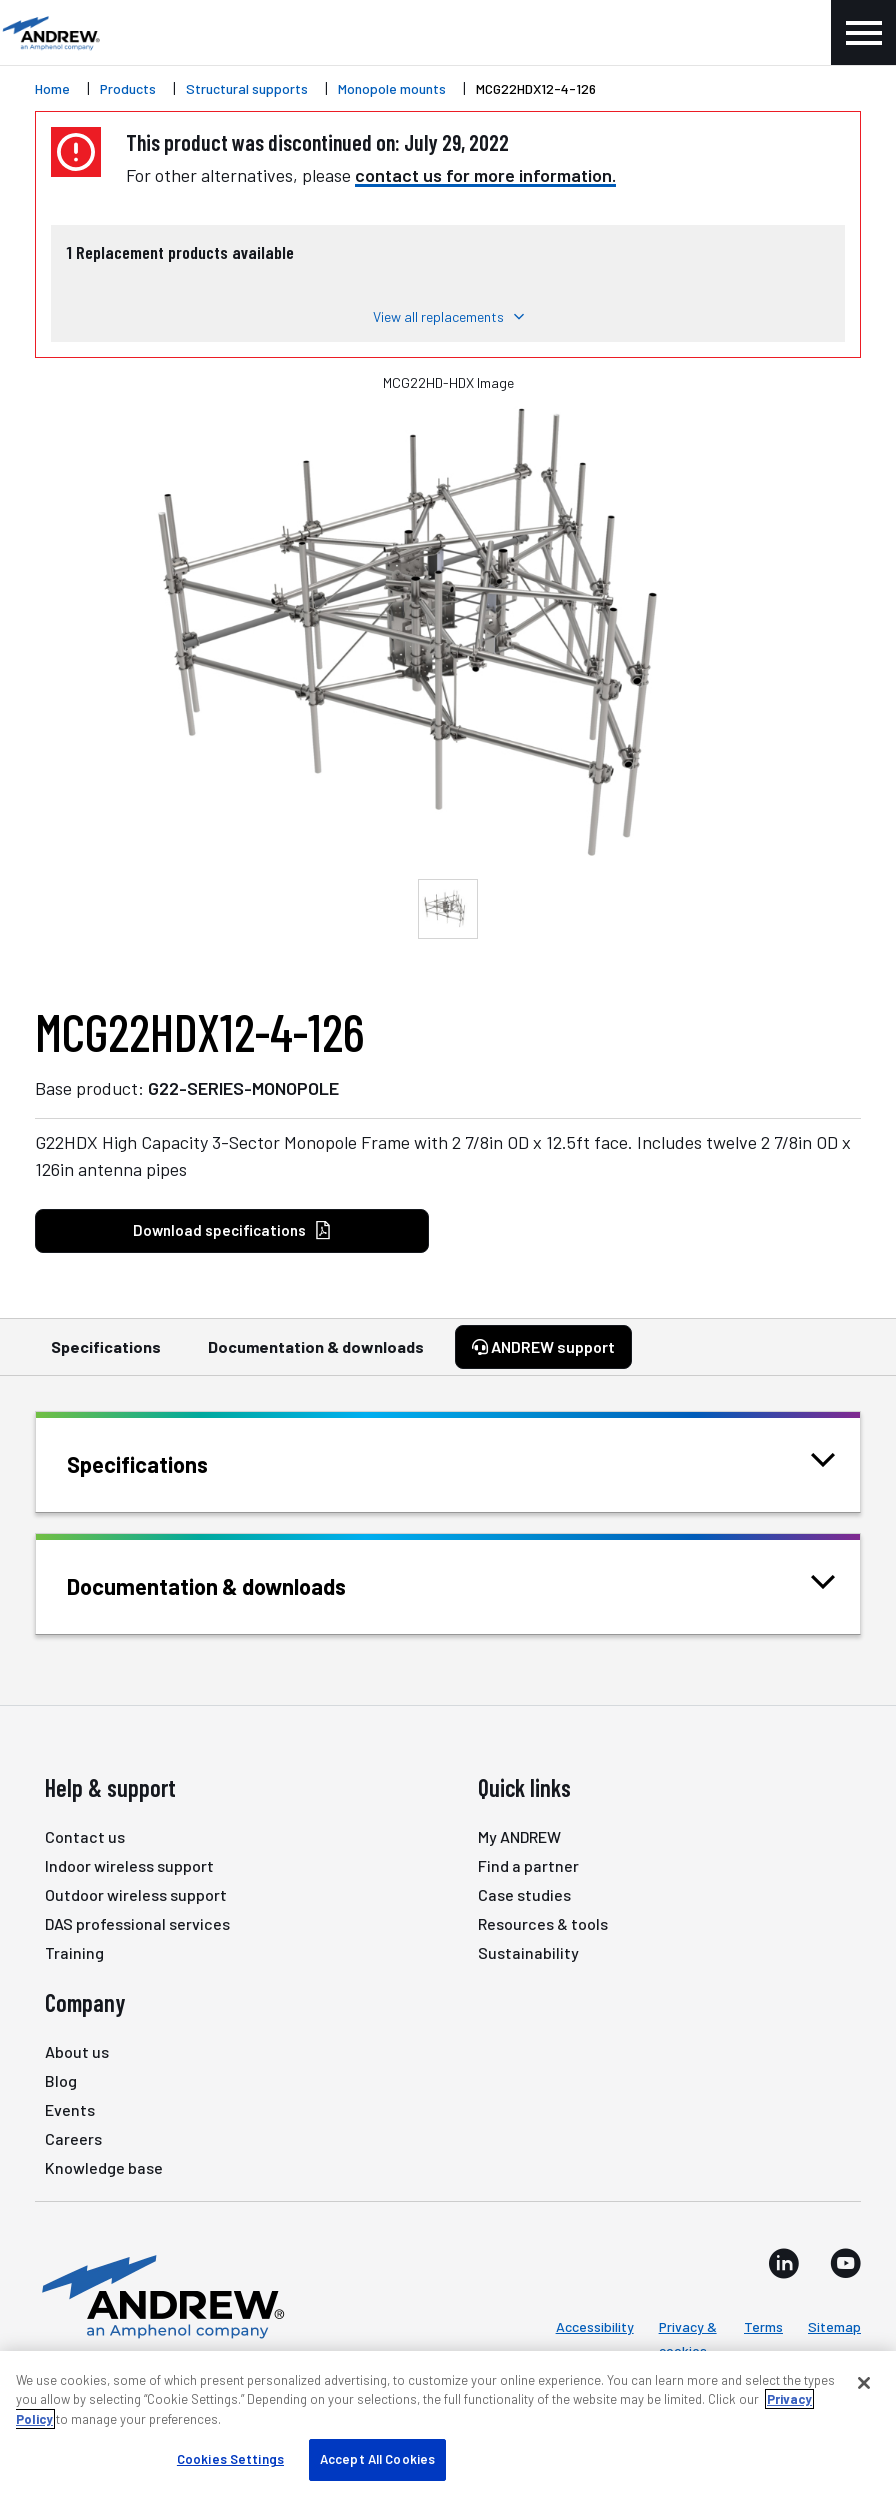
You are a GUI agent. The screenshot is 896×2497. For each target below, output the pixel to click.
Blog (61, 2080)
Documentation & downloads (316, 1356)
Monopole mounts (392, 88)
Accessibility (595, 2326)
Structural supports (247, 88)
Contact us (85, 1836)
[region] (448, 2424)
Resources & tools (543, 1923)
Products (128, 88)
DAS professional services (137, 1923)
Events (70, 2109)
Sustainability (528, 1952)
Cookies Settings (230, 2459)
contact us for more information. (485, 175)
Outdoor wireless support (136, 1894)
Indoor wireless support (129, 1865)
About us (77, 2051)
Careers (73, 2138)
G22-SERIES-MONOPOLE (243, 1088)
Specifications (106, 1356)
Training (74, 1952)
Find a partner (528, 1865)
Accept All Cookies (377, 2459)
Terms (763, 2326)
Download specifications (232, 1230)
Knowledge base (104, 2167)
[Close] (864, 2383)
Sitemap (834, 2326)
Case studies (524, 1894)
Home (52, 88)
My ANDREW (519, 1836)
